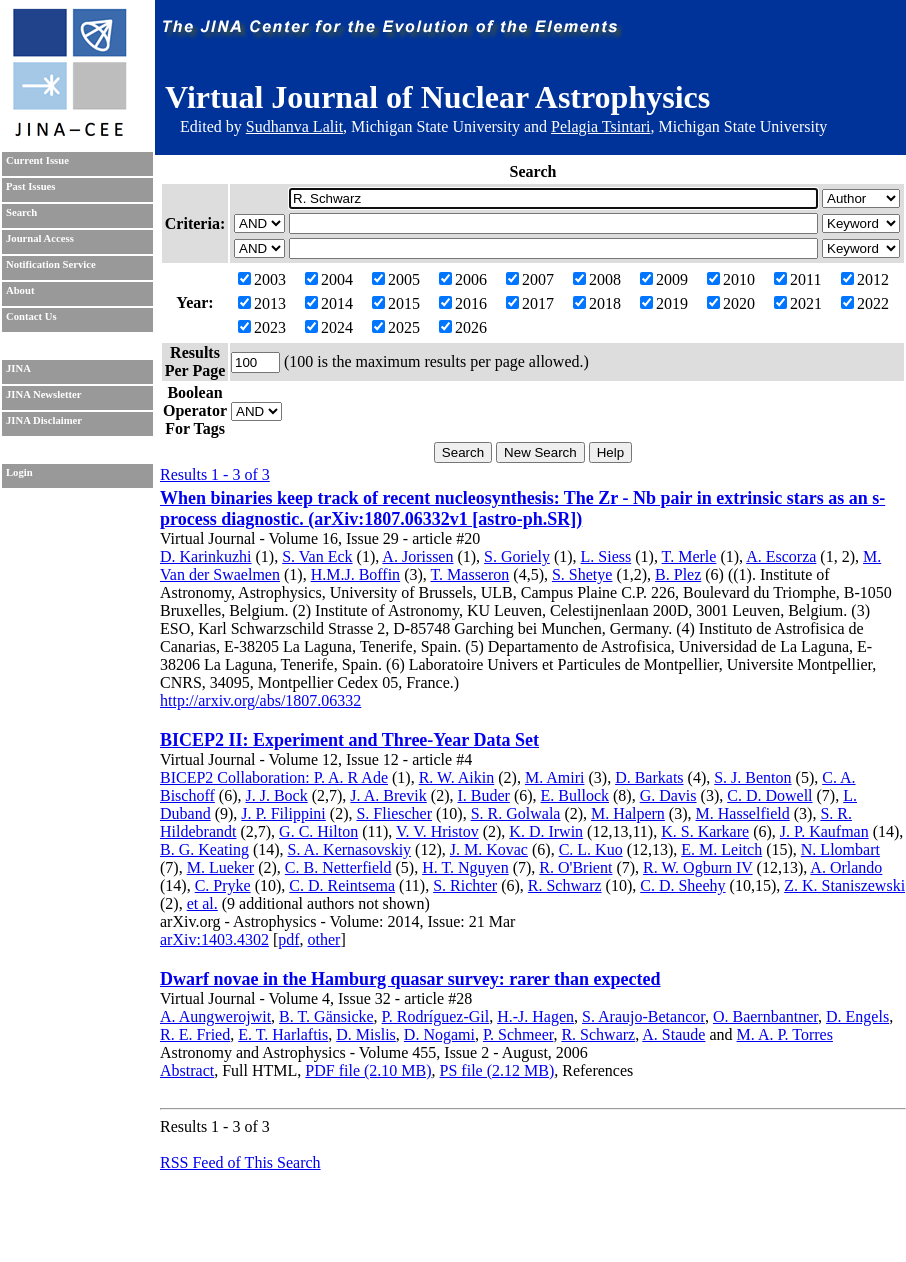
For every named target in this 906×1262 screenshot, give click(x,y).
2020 (731, 303)
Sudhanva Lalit (294, 126)
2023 (262, 327)
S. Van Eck (317, 556)
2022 (865, 303)
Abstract (187, 1070)
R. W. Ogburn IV (698, 867)
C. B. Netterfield (338, 867)
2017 (530, 303)
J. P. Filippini (283, 813)
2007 (530, 279)
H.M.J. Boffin (356, 574)
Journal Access (40, 238)
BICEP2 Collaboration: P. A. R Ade (274, 777)
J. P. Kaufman (824, 831)
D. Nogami (439, 1034)
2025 (396, 327)
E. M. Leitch (721, 849)
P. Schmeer (518, 1034)
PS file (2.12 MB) (497, 1070)
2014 (329, 303)
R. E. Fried (195, 1034)
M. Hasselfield (743, 813)
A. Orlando (846, 867)
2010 (731, 279)
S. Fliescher (394, 813)
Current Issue (37, 160)
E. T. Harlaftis (283, 1034)
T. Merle (689, 556)
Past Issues (30, 186)
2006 (463, 279)
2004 (329, 279)
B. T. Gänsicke (326, 1016)
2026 (463, 327)
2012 (865, 279)
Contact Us (31, 316)
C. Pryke (223, 885)
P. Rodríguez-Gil (436, 1016)
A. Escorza (781, 556)
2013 (262, 303)
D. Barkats (649, 777)
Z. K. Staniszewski (844, 885)
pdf (288, 939)
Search (21, 212)
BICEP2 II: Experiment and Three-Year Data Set (349, 740)
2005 (396, 279)
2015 (396, 303)
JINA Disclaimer (44, 420)
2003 (262, 279)
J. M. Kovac (489, 849)
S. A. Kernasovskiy (350, 849)
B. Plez (678, 574)
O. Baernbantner (765, 1016)
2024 (329, 327)
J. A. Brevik (388, 795)
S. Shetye (582, 574)
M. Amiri (555, 777)
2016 (463, 303)
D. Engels (857, 1016)
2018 (597, 303)
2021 (798, 303)
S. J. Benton (752, 777)
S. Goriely (517, 556)
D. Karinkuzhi (206, 556)
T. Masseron (470, 574)
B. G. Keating (204, 849)
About (20, 290)
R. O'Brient (575, 867)
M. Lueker (221, 867)
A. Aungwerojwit (215, 1016)
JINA (18, 368)
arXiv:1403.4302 (214, 939)
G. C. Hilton (318, 831)
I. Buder (483, 795)
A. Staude (673, 1034)
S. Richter (465, 885)
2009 (664, 279)
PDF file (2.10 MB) (368, 1070)
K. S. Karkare (705, 831)
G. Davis (668, 795)
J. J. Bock (276, 795)
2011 (797, 279)
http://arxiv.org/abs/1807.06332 (260, 700)
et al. (202, 903)
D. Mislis (366, 1034)
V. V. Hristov (437, 831)
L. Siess (606, 556)
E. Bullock (575, 795)
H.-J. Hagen (535, 1016)
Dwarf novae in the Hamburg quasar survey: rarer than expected (410, 979)
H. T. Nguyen (465, 867)
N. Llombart (840, 849)
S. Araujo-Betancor (643, 1016)
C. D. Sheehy (682, 885)
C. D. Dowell (769, 795)
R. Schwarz (565, 885)
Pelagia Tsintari (600, 126)
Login (19, 472)
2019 (664, 303)
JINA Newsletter (43, 394)
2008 (597, 279)
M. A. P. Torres (785, 1034)
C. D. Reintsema (342, 885)
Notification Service (51, 264)
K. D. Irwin (546, 831)
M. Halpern (628, 813)
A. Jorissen (417, 556)
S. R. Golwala (516, 813)
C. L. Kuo (591, 849)
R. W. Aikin (457, 777)
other (324, 939)
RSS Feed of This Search (240, 1162)
